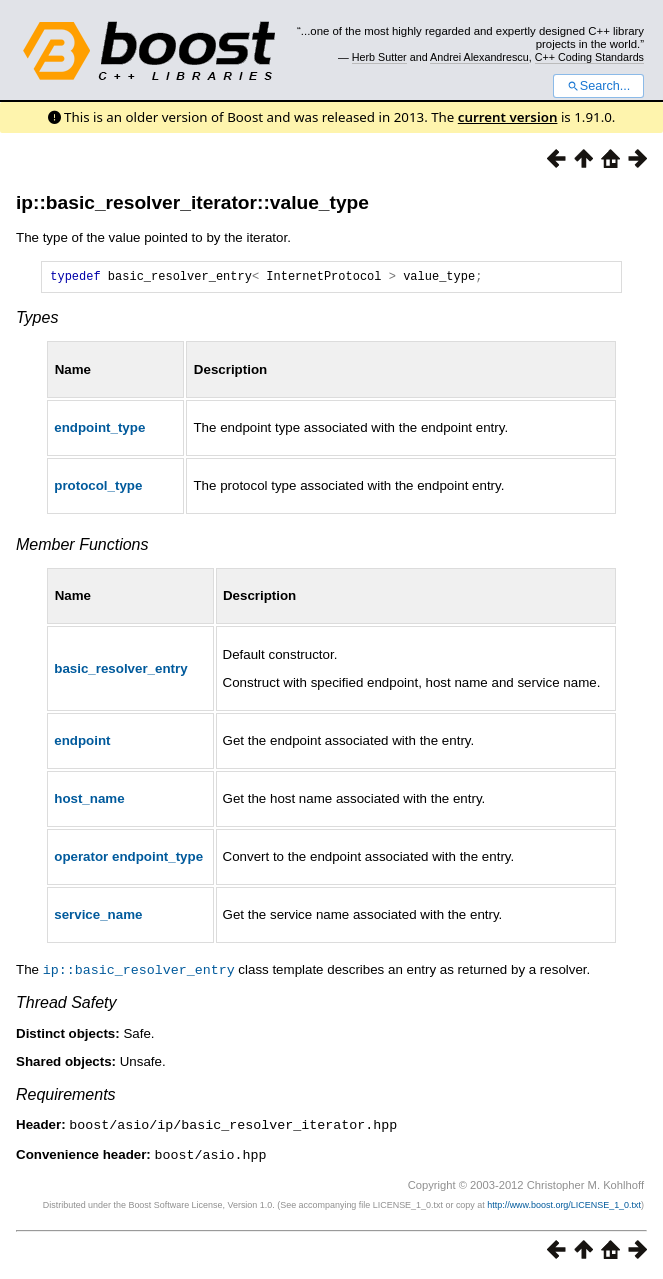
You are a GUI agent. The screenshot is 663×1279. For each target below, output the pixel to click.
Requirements (66, 1096)
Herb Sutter (379, 57)
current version (508, 117)
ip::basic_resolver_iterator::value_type (192, 202)
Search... (598, 86)
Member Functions (82, 547)
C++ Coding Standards (589, 57)
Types (37, 320)
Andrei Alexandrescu (479, 57)
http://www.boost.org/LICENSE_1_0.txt (564, 1205)
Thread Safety (66, 1004)
